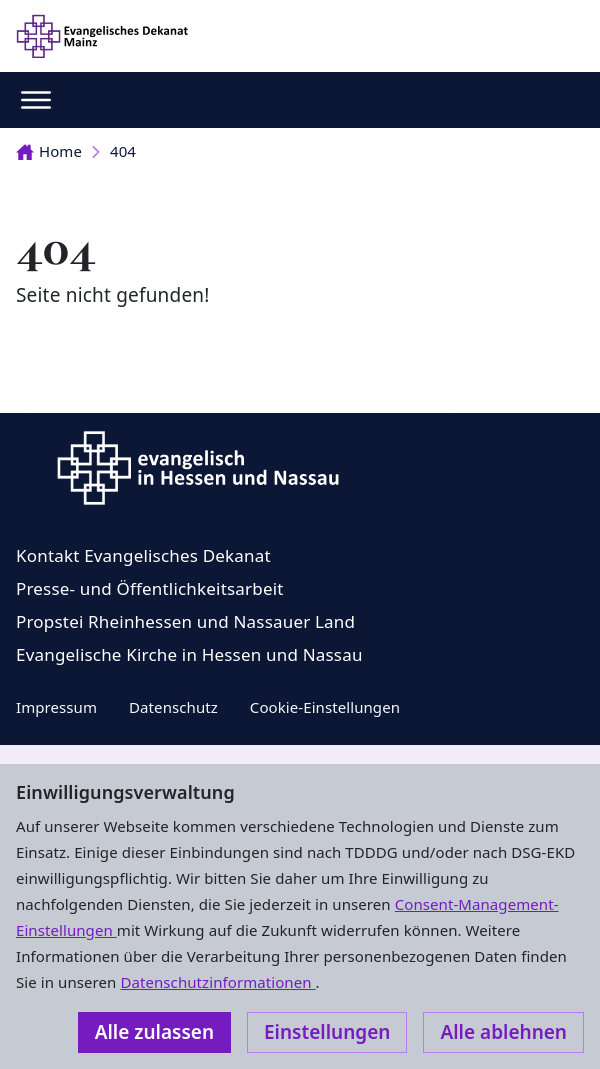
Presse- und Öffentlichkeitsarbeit (150, 588)
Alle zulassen (154, 1032)
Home (49, 151)
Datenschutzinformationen (217, 982)
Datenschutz (173, 707)
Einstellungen (327, 1032)
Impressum (56, 707)
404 (123, 151)
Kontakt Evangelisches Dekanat (143, 555)
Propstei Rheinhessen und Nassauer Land (185, 621)
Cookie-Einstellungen (325, 707)
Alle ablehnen (503, 1032)
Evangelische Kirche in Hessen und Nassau (189, 654)
